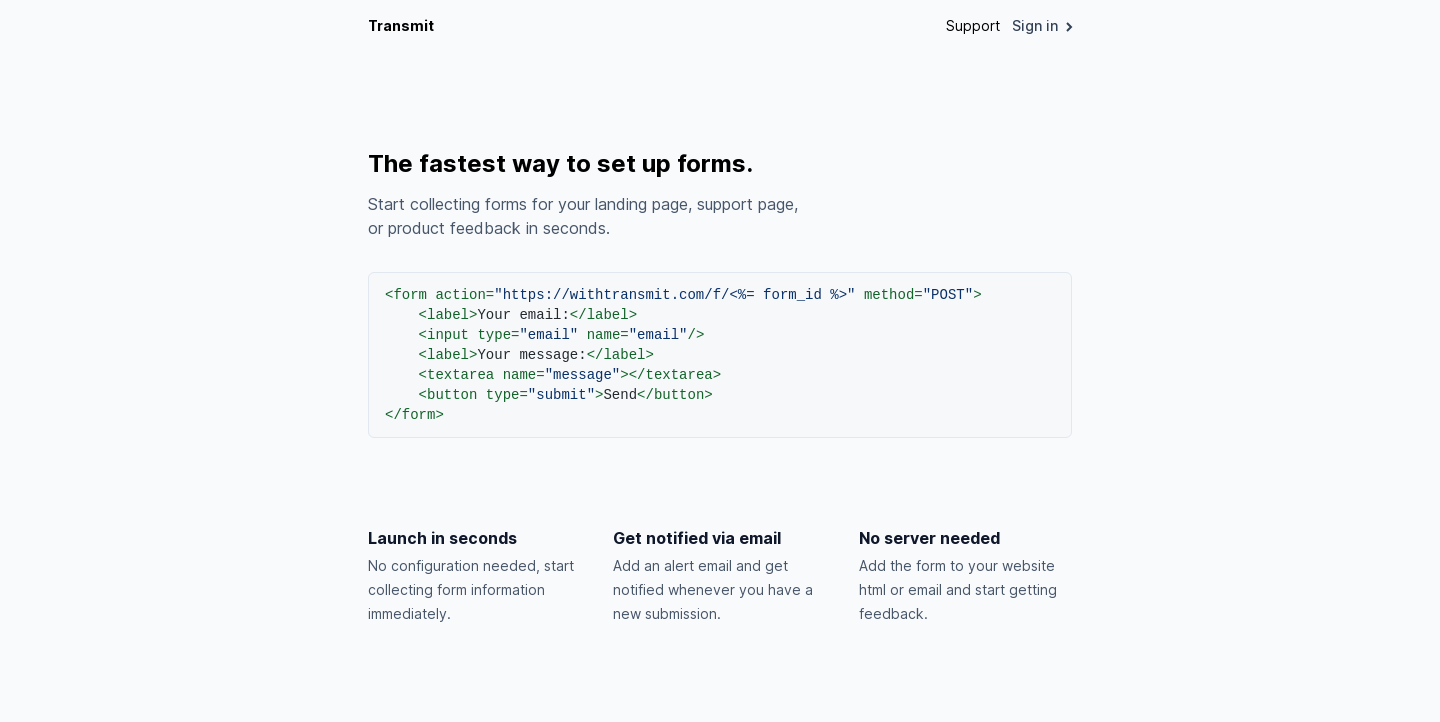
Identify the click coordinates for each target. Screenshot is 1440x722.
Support (973, 25)
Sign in (1042, 25)
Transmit (401, 25)
